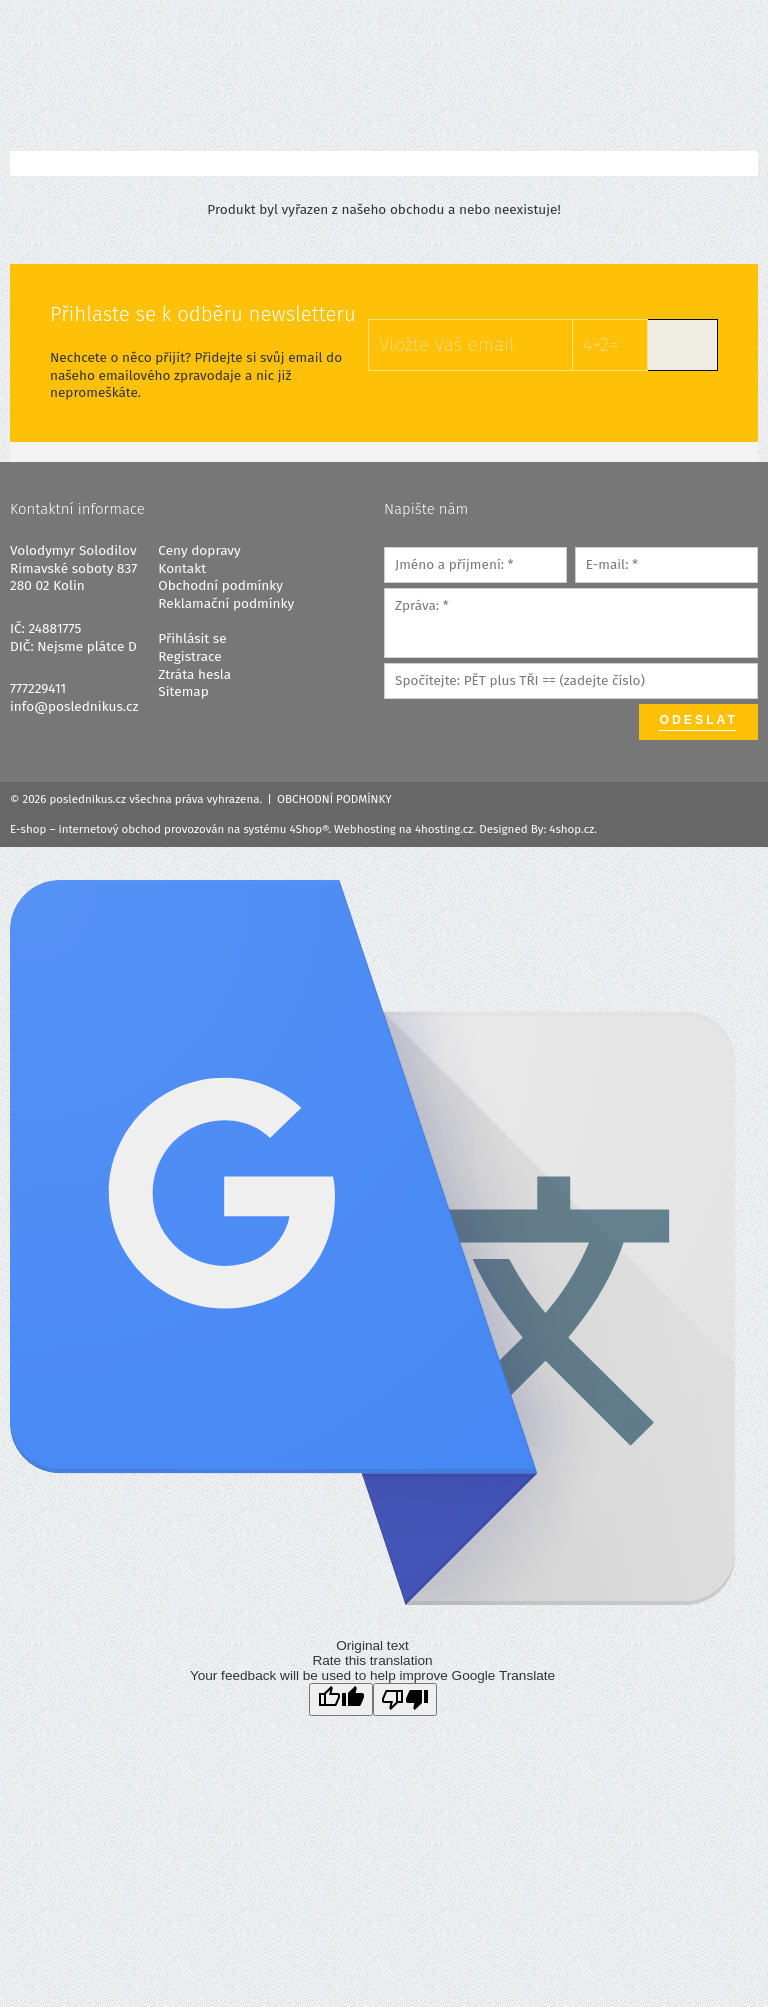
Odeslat (698, 720)
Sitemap (183, 691)
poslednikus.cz (87, 799)
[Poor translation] (405, 1699)
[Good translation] (341, 1699)
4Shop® (309, 829)
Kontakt (182, 568)
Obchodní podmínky (220, 585)
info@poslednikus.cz (74, 706)
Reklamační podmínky (226, 603)
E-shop (28, 829)
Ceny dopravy (199, 550)
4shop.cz (571, 829)
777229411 (38, 688)
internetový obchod (110, 829)
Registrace (189, 656)
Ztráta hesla (194, 674)
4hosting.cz (444, 829)
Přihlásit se (192, 638)
